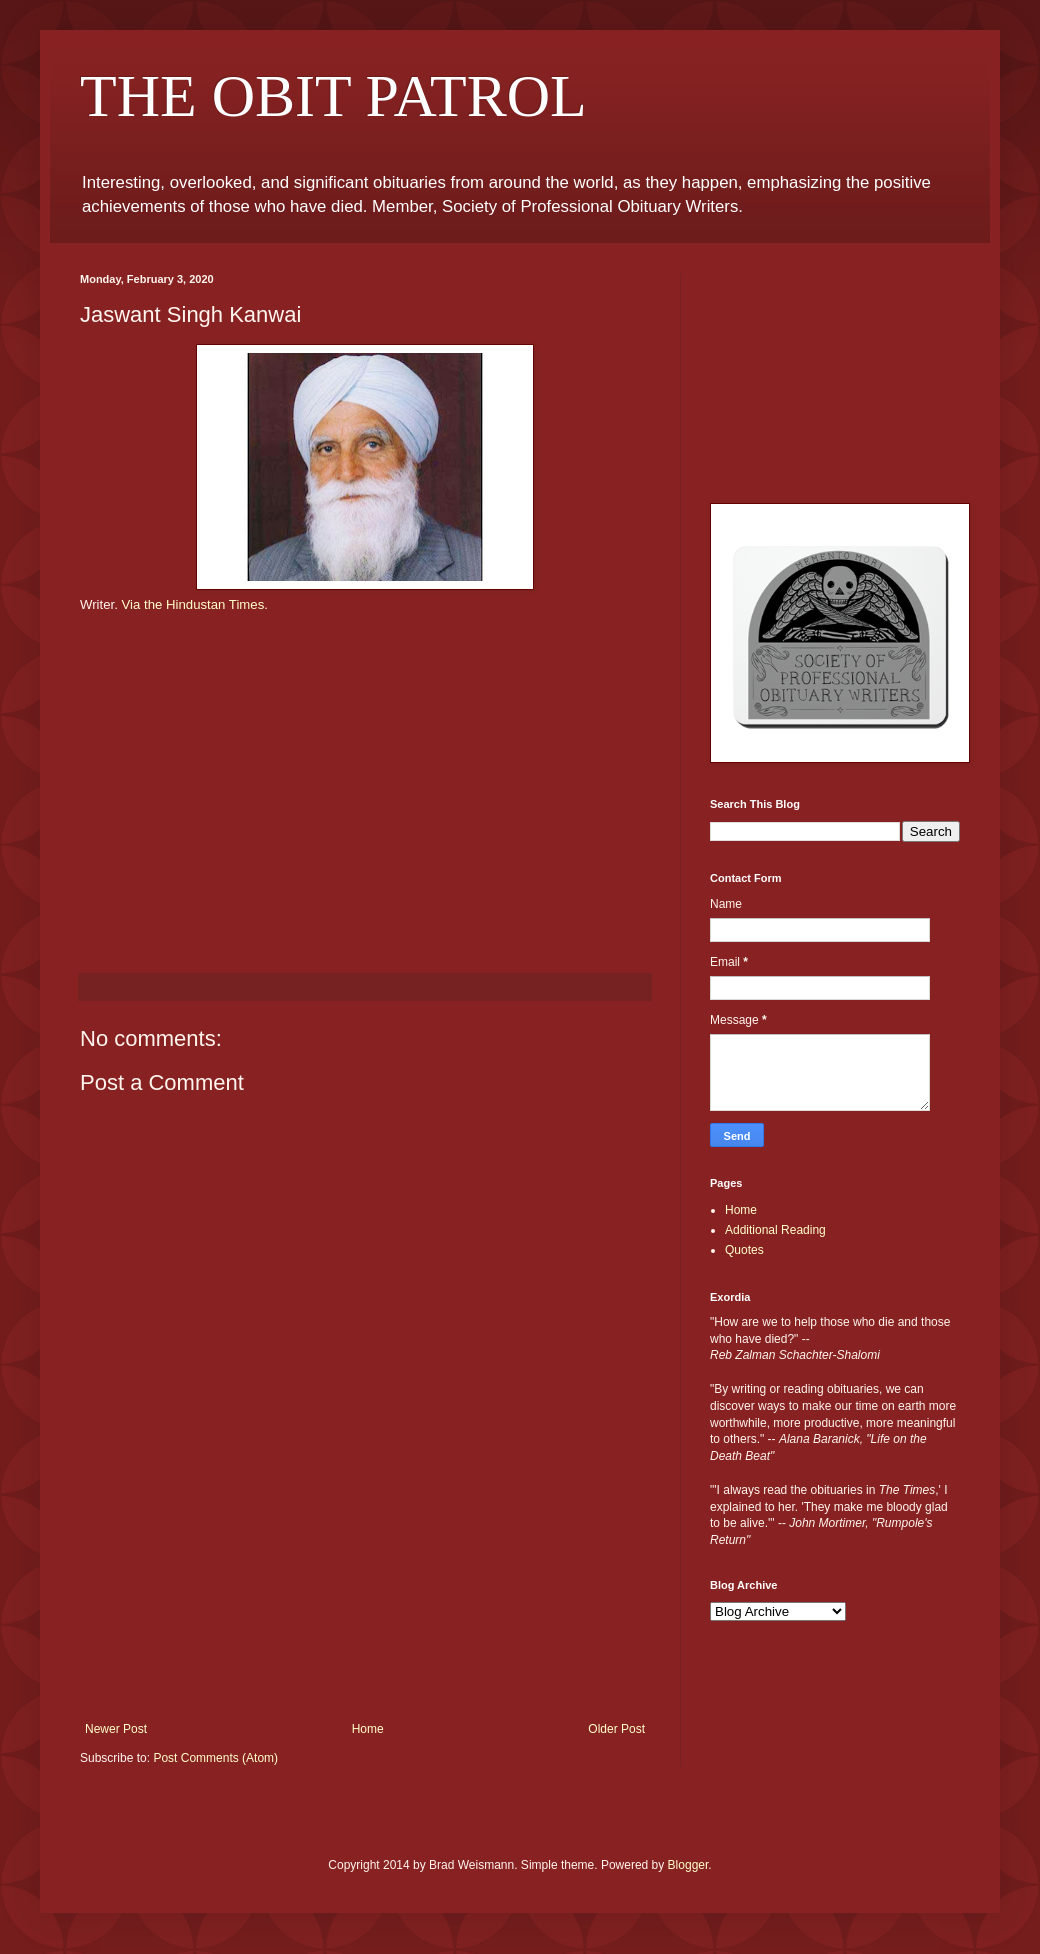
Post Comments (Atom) (215, 1758)
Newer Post (116, 1729)
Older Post (616, 1729)
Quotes (744, 1250)
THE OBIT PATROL (333, 96)
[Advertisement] (365, 1622)
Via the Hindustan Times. (195, 604)
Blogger (688, 1865)
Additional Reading (775, 1230)
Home (368, 1729)
